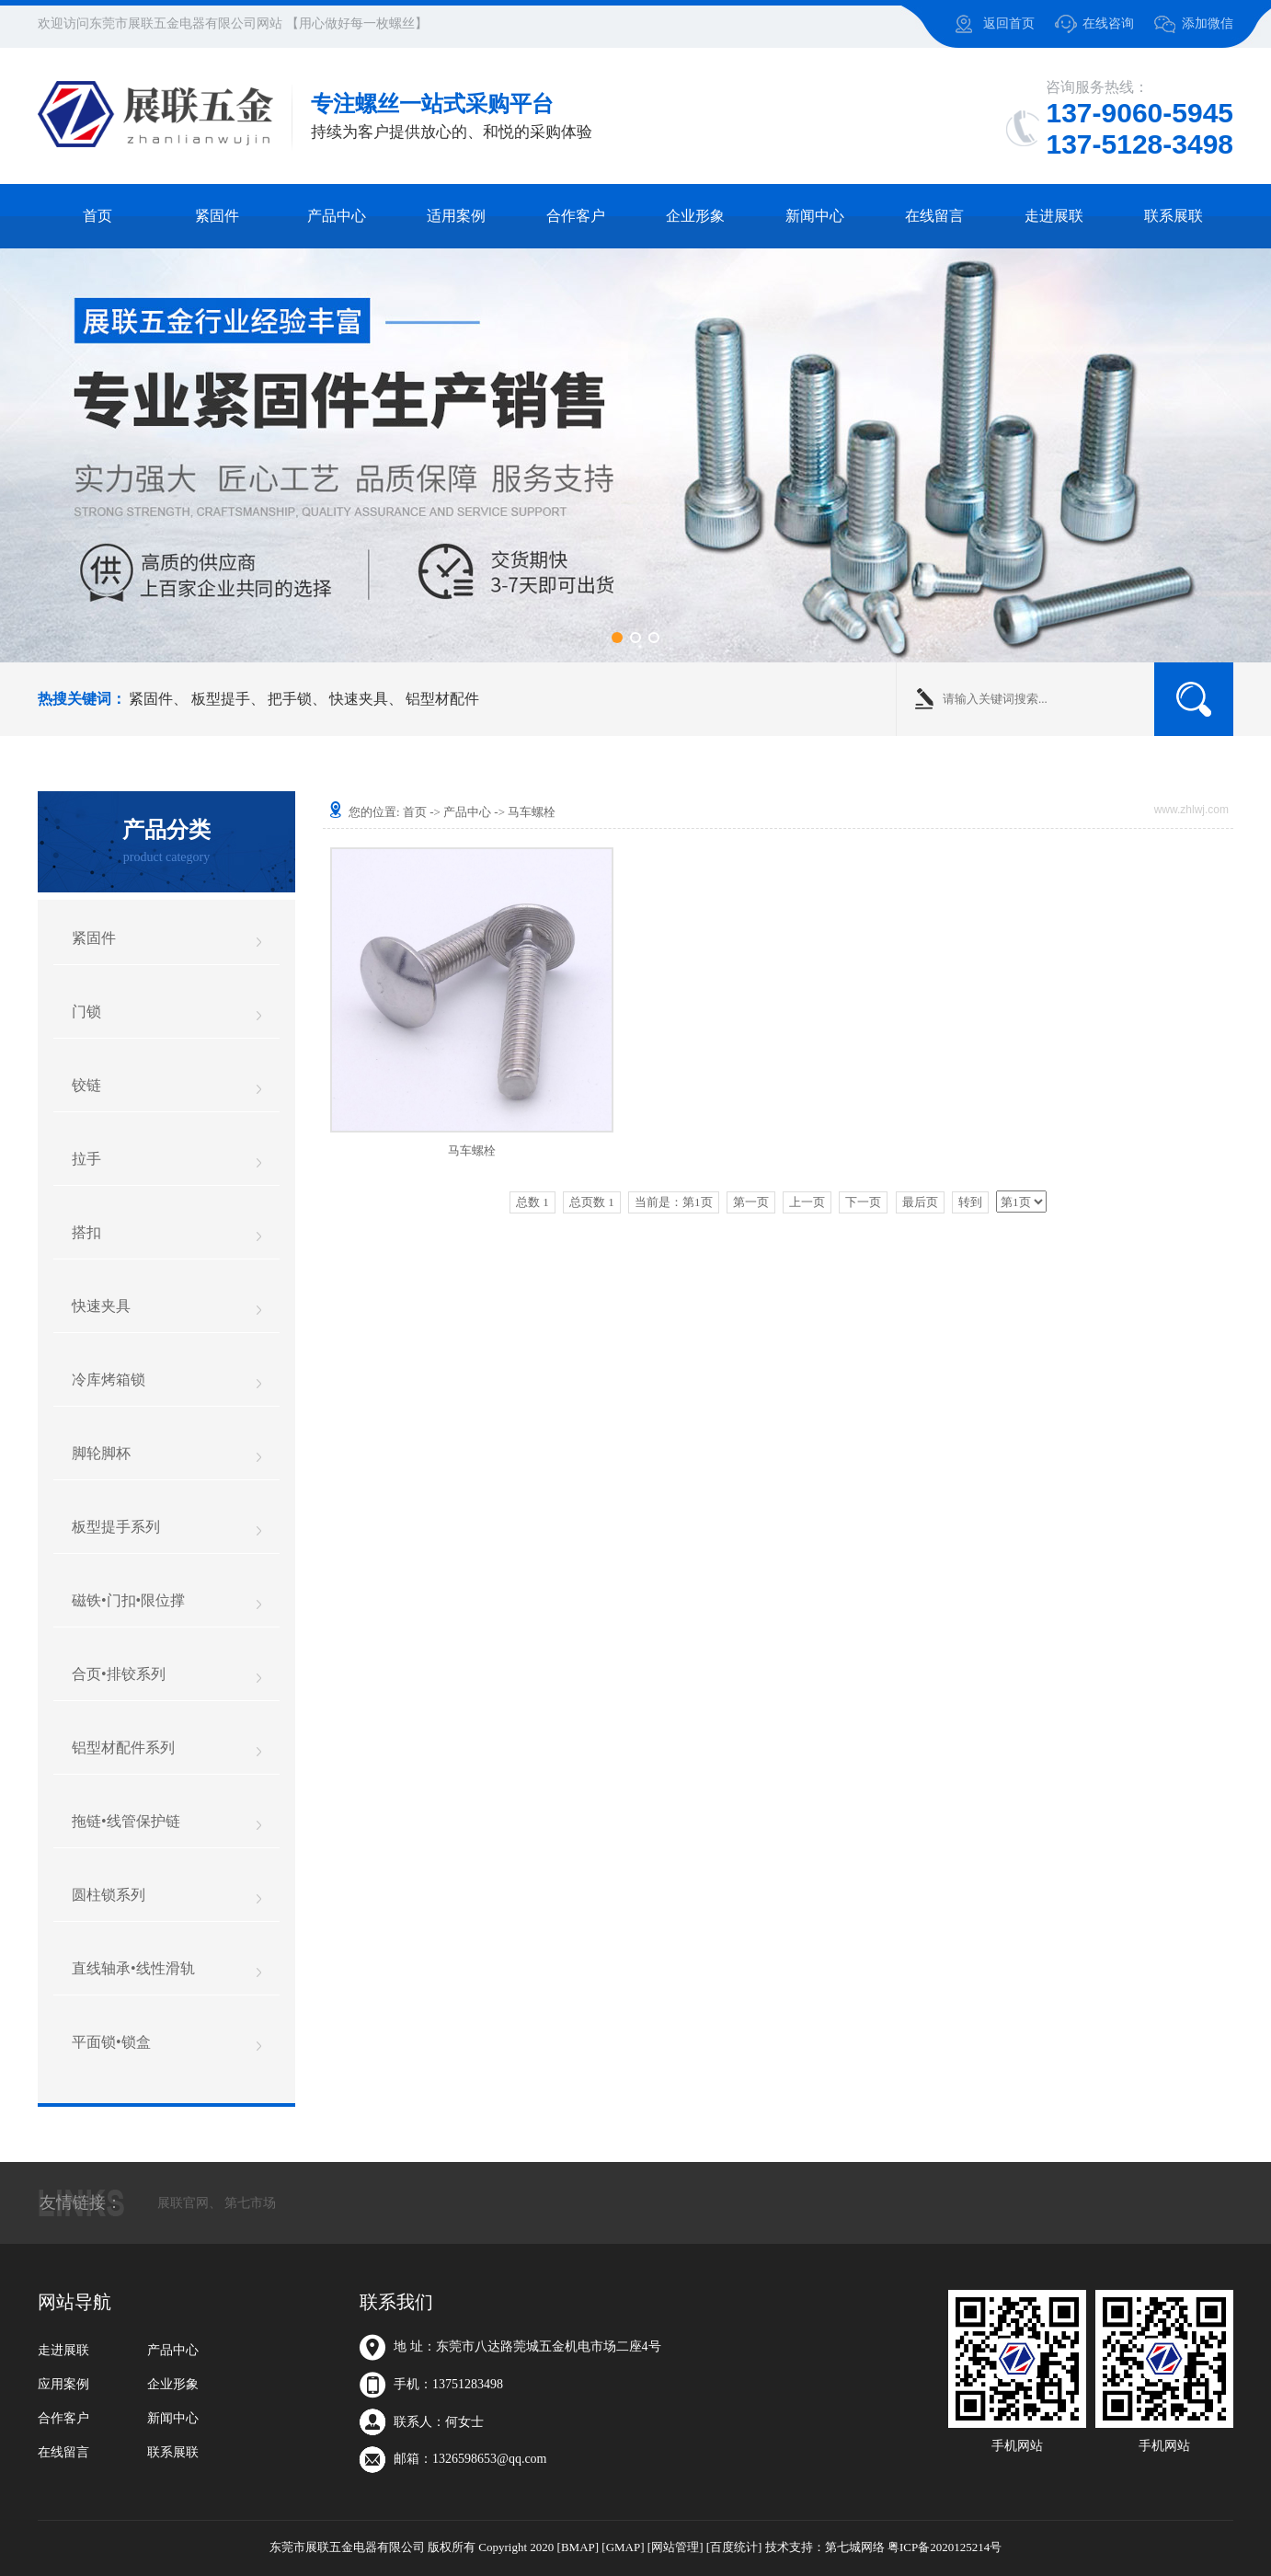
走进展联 (1054, 216)
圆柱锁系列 (108, 1895)
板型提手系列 (116, 1527)
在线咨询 (1108, 23)
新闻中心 (814, 216)
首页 (97, 216)
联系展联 (1173, 216)
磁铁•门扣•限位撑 (128, 1600)
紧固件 (217, 216)
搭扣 (86, 1232)
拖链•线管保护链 (126, 1821)
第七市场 (250, 2203)
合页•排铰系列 (119, 1674)
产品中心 (336, 216)
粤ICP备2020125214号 (944, 2547)
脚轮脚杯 (101, 1453)
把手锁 (290, 699)
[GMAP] (622, 2547)
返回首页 (1009, 23)
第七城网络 (855, 2547)
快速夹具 (358, 699)
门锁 (86, 1011)
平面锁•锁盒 (111, 2042)
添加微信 (1207, 23)
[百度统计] (734, 2547)
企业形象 (695, 216)
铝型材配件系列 (123, 1747)
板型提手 (220, 699)
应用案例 (63, 2384)
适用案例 (456, 216)
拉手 (86, 1159)
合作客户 (575, 216)
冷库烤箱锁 (108, 1379)
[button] (617, 637)
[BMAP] (578, 2547)
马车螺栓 (531, 812)
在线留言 (934, 216)
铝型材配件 (442, 699)
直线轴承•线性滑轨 (133, 1968)
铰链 (86, 1085)
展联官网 (183, 2203)
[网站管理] (675, 2547)
